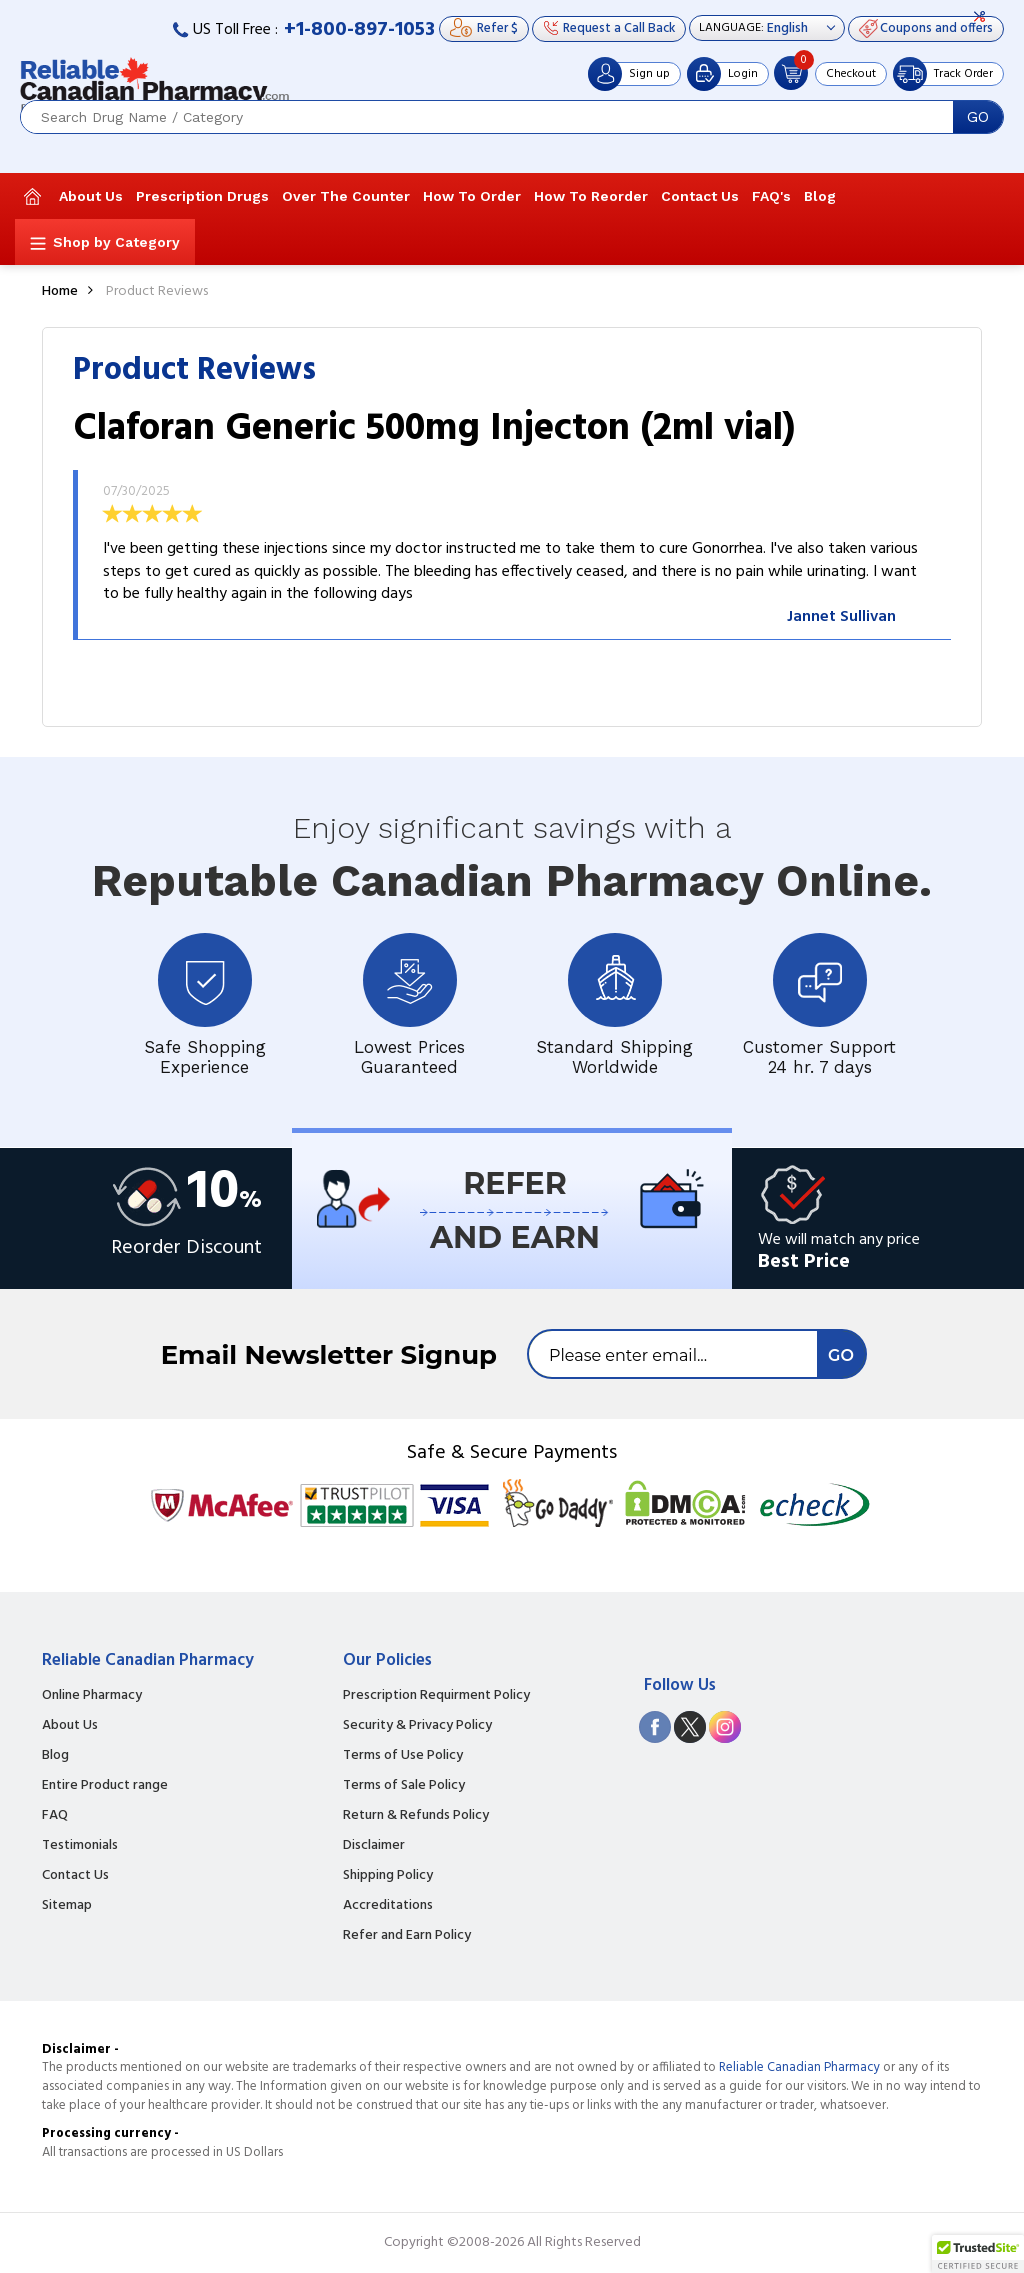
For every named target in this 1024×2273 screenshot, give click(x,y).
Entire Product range (105, 1786)
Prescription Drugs (202, 196)
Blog (820, 196)
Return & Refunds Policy (416, 1816)
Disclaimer (374, 1846)
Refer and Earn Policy (407, 1936)
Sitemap (67, 1906)
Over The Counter (346, 196)
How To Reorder (591, 196)
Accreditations (388, 1906)
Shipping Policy (388, 1876)
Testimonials (80, 1846)
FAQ (55, 1816)
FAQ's (771, 196)
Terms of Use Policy (403, 1756)
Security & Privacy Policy (417, 1726)
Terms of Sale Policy (404, 1786)
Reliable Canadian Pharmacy (799, 2067)
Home (60, 291)
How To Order (472, 196)
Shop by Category (116, 242)
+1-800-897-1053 (359, 30)
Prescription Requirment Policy (436, 1696)
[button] (978, 2254)
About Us (91, 196)
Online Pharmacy (92, 1696)
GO (978, 117)
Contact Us (700, 196)
